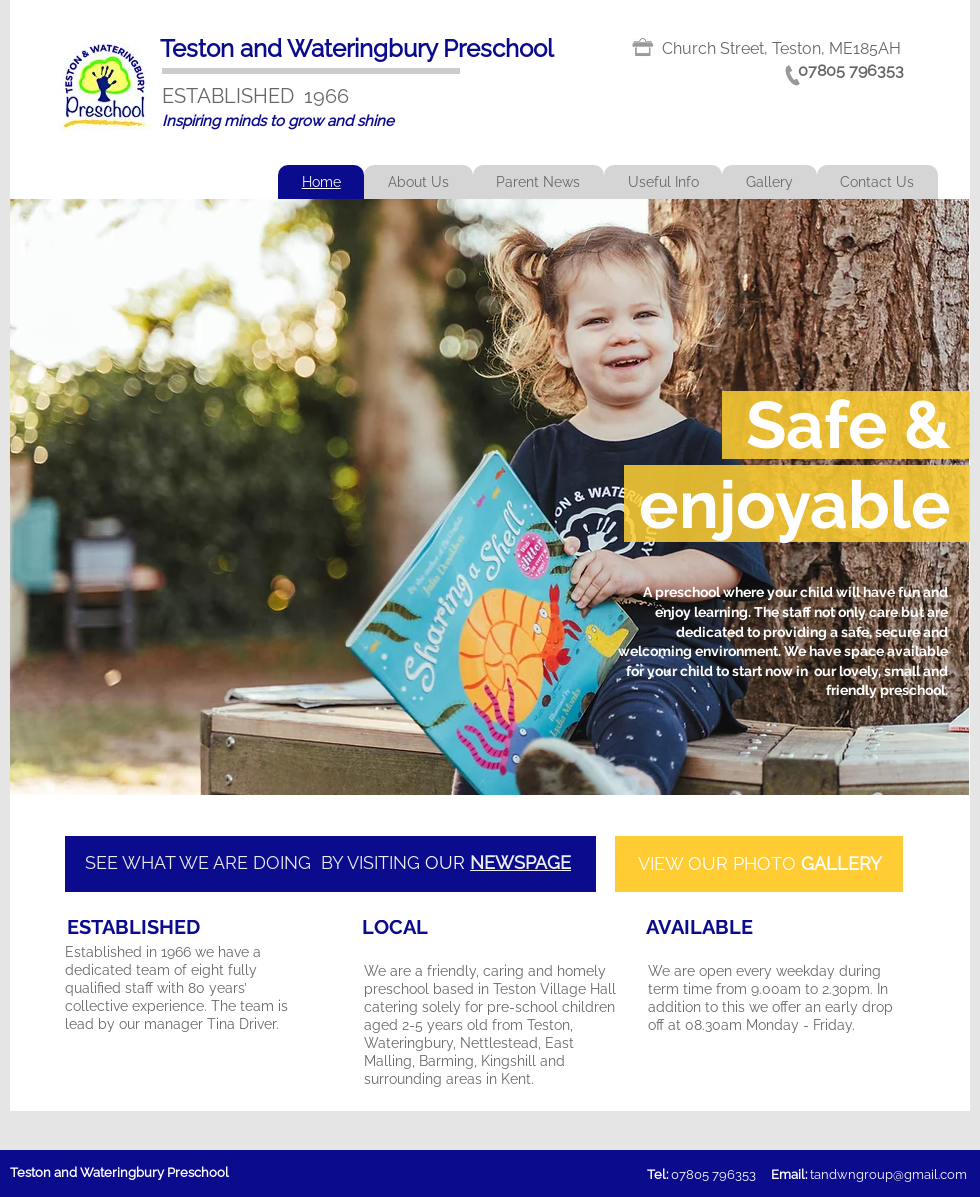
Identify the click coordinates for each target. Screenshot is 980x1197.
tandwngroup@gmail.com (888, 1174)
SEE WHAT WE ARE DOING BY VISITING (255, 862)
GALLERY (841, 863)
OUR (447, 862)
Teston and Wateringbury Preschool (357, 48)
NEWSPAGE (520, 862)
